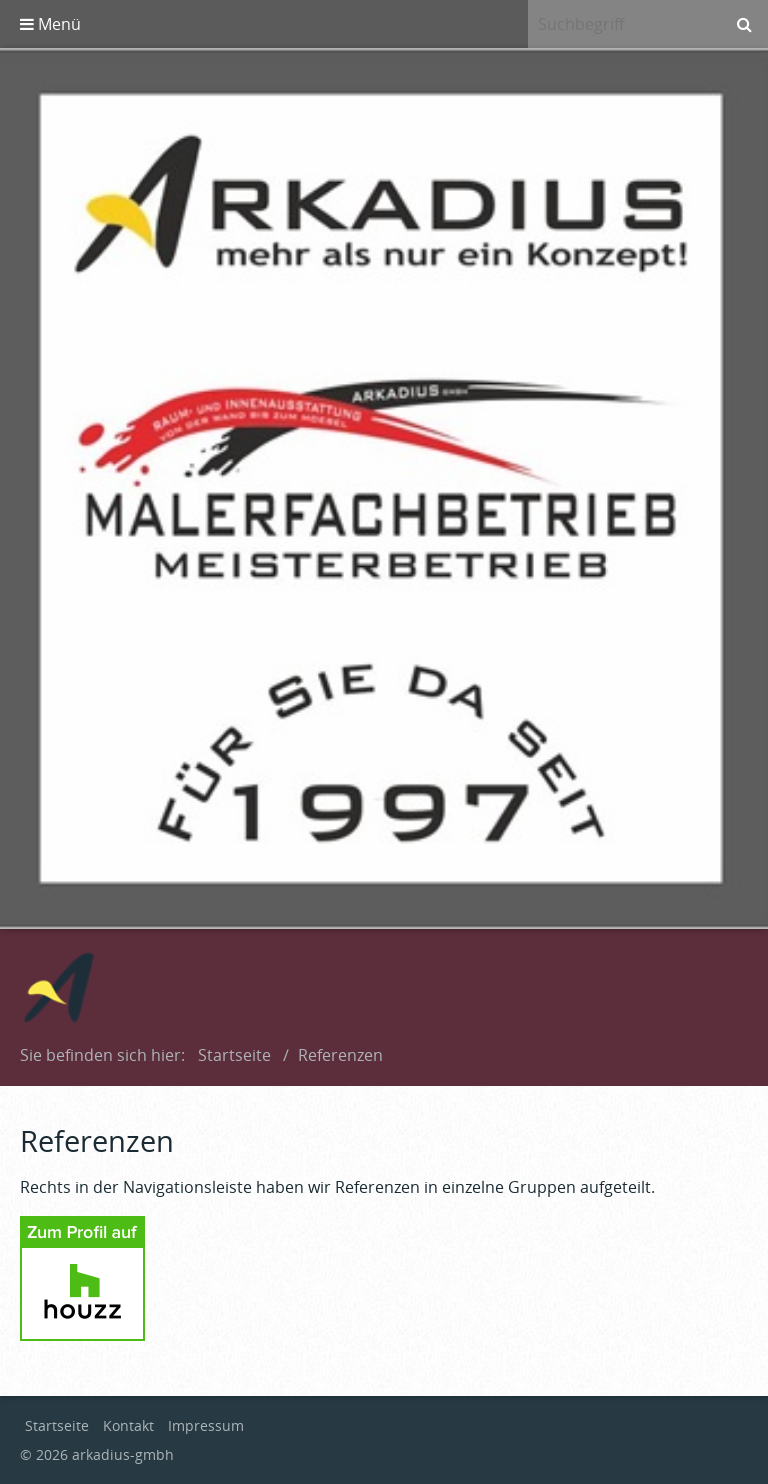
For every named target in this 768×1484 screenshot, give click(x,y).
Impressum (206, 1425)
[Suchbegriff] (624, 24)
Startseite (234, 1055)
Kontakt (128, 1425)
